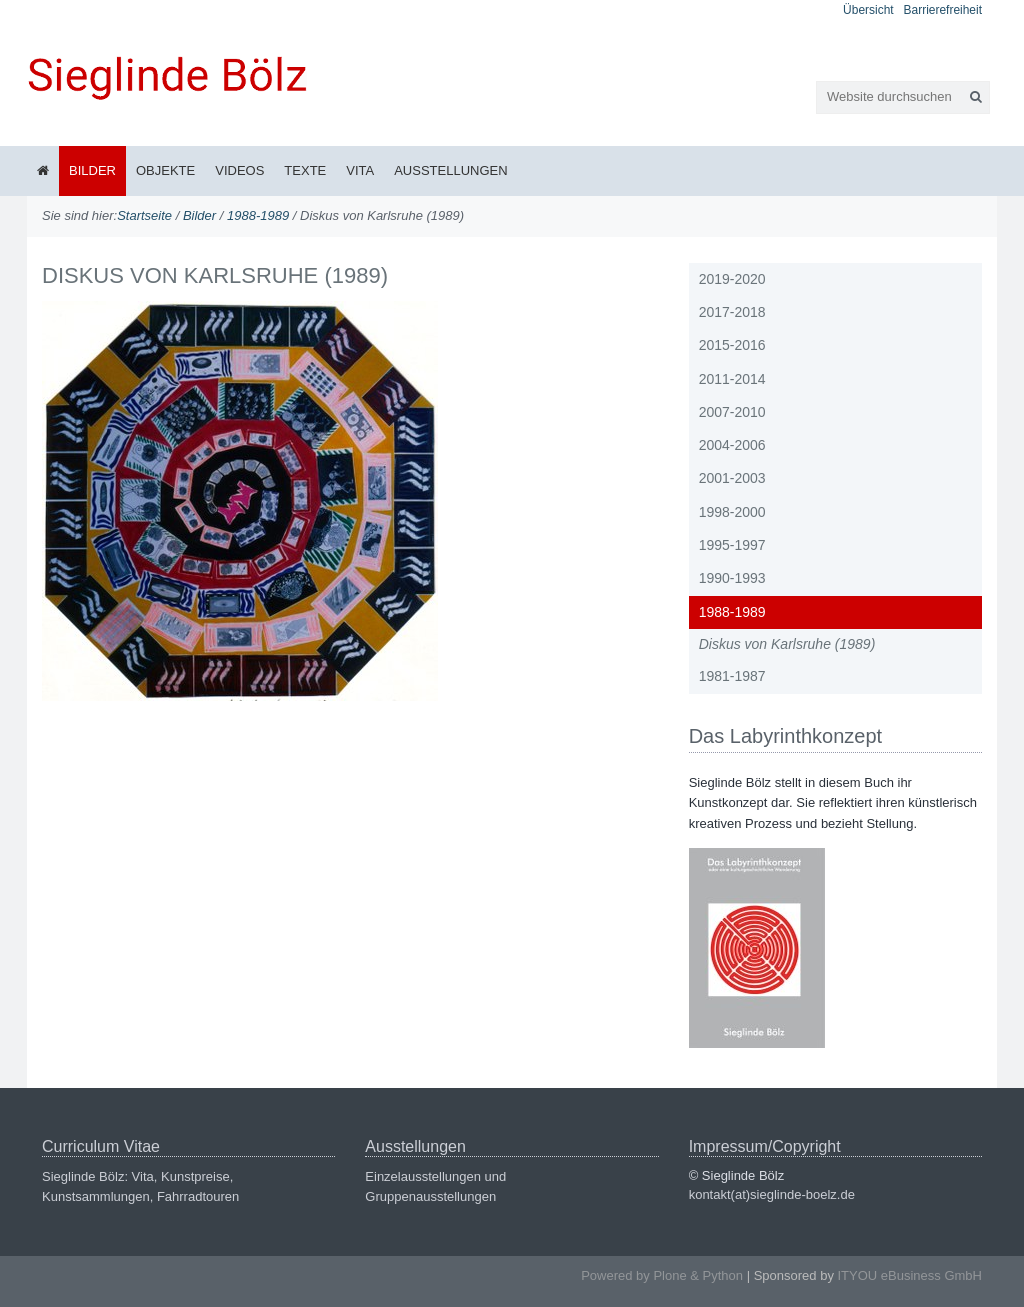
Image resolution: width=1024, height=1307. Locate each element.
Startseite (144, 215)
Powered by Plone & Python (662, 1275)
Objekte (165, 170)
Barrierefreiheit (943, 10)
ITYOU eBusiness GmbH (910, 1275)
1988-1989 (258, 215)
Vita (360, 170)
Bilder (92, 170)
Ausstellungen (450, 170)
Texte (305, 170)
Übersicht (868, 10)
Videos (239, 170)
